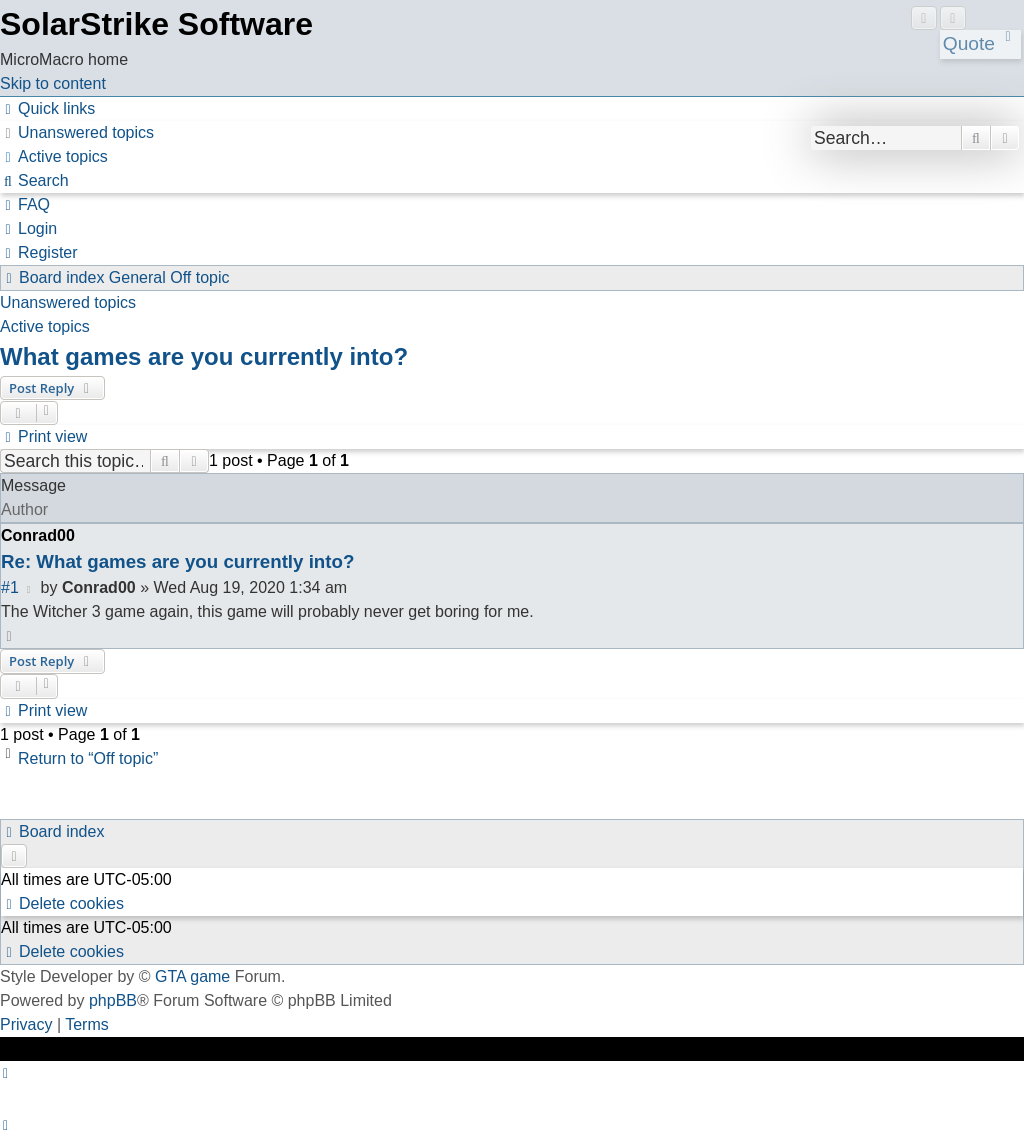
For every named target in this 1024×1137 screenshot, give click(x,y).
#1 (10, 587)
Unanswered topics (68, 302)
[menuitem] (77, 132)
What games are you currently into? (204, 356)
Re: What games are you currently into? (177, 561)
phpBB (113, 1000)
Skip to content (53, 83)
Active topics (45, 326)
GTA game (192, 976)
